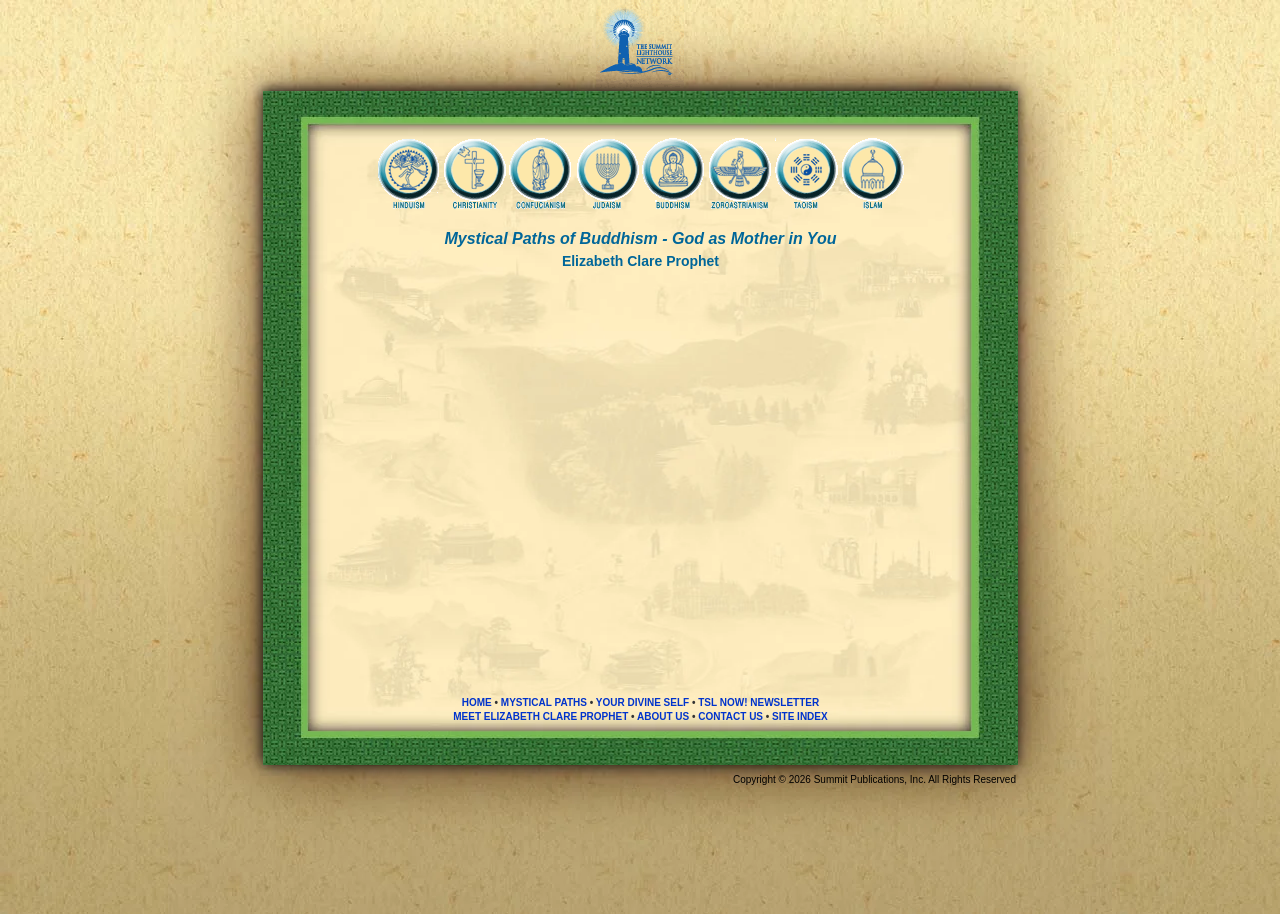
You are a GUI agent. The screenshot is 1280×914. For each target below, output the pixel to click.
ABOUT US (663, 716)
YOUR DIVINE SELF (642, 702)
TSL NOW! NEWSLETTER (758, 702)
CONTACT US (730, 716)
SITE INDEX (800, 716)
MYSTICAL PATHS (544, 702)
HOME (477, 702)
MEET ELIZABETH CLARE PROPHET (540, 716)
